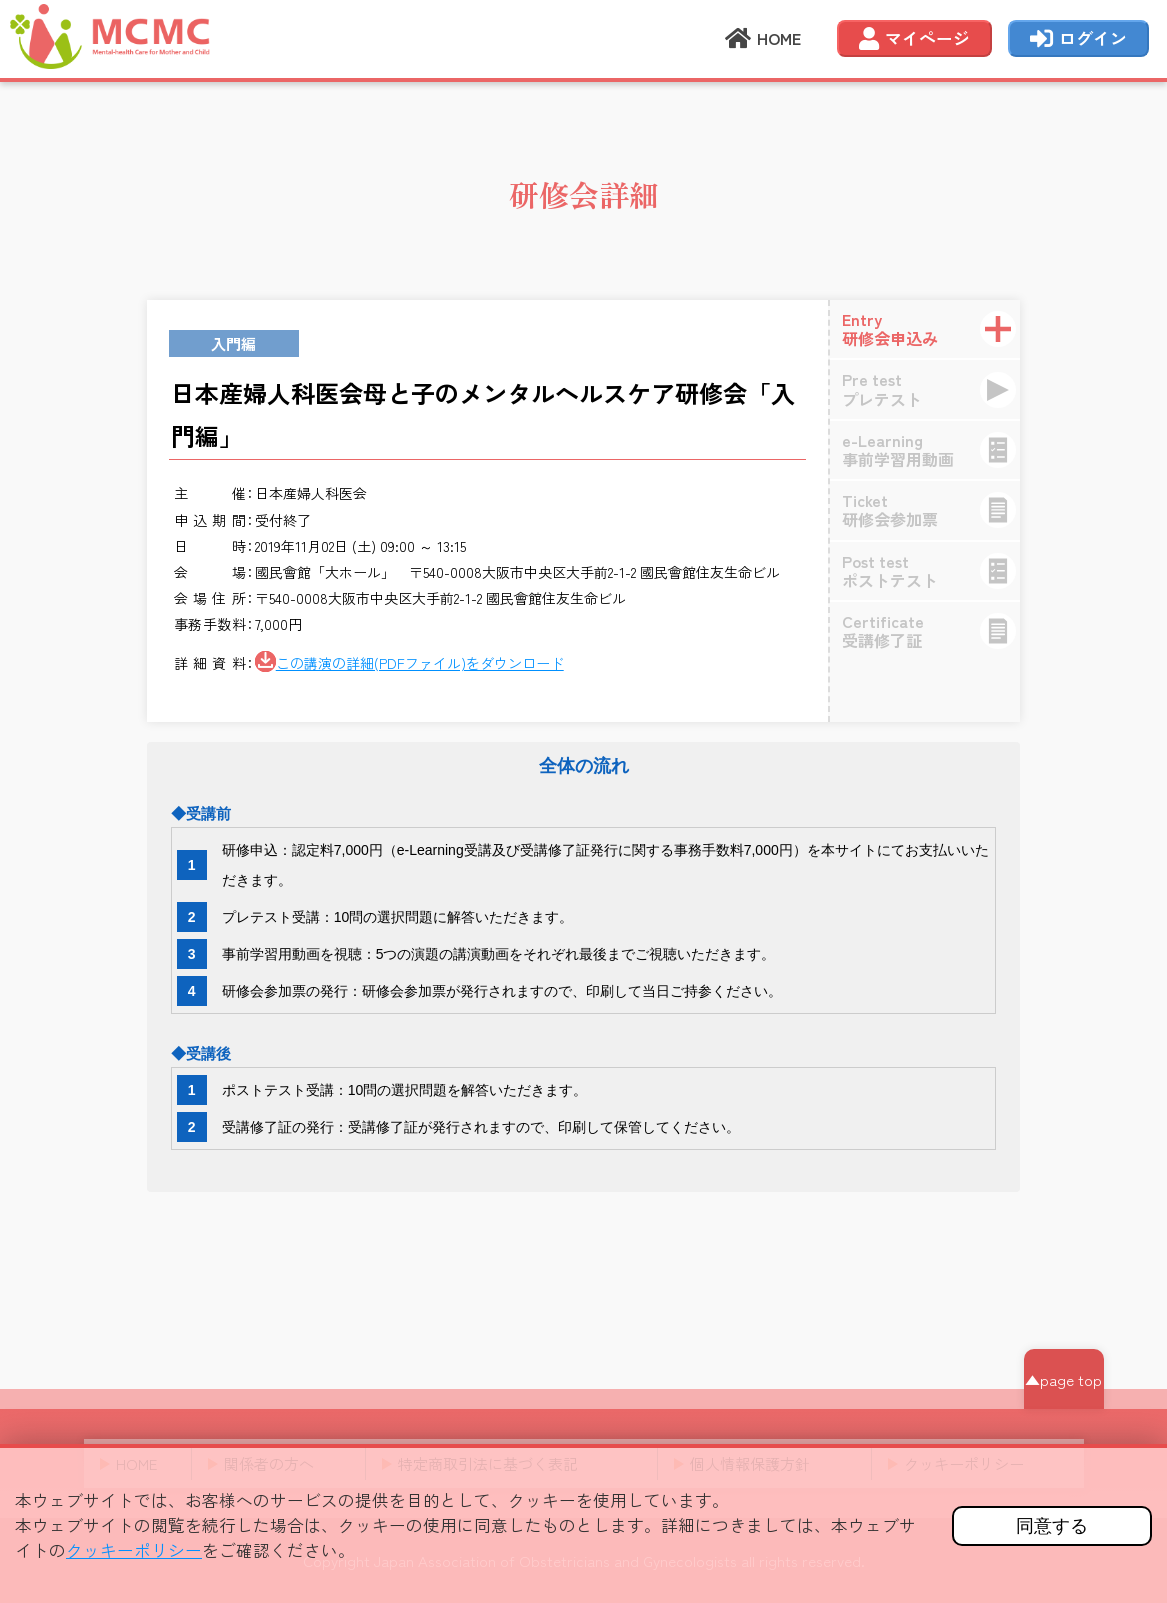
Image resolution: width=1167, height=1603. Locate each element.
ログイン (1078, 40)
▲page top (1063, 1379)
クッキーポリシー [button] (134, 1550)
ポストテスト (937, 570)
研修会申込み (937, 328)
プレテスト (937, 388)
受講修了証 (937, 630)
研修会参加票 (937, 509)
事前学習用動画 (937, 449)
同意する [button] (1052, 1526)
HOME (763, 40)
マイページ (914, 40)
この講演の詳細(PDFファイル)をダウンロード (420, 663)
